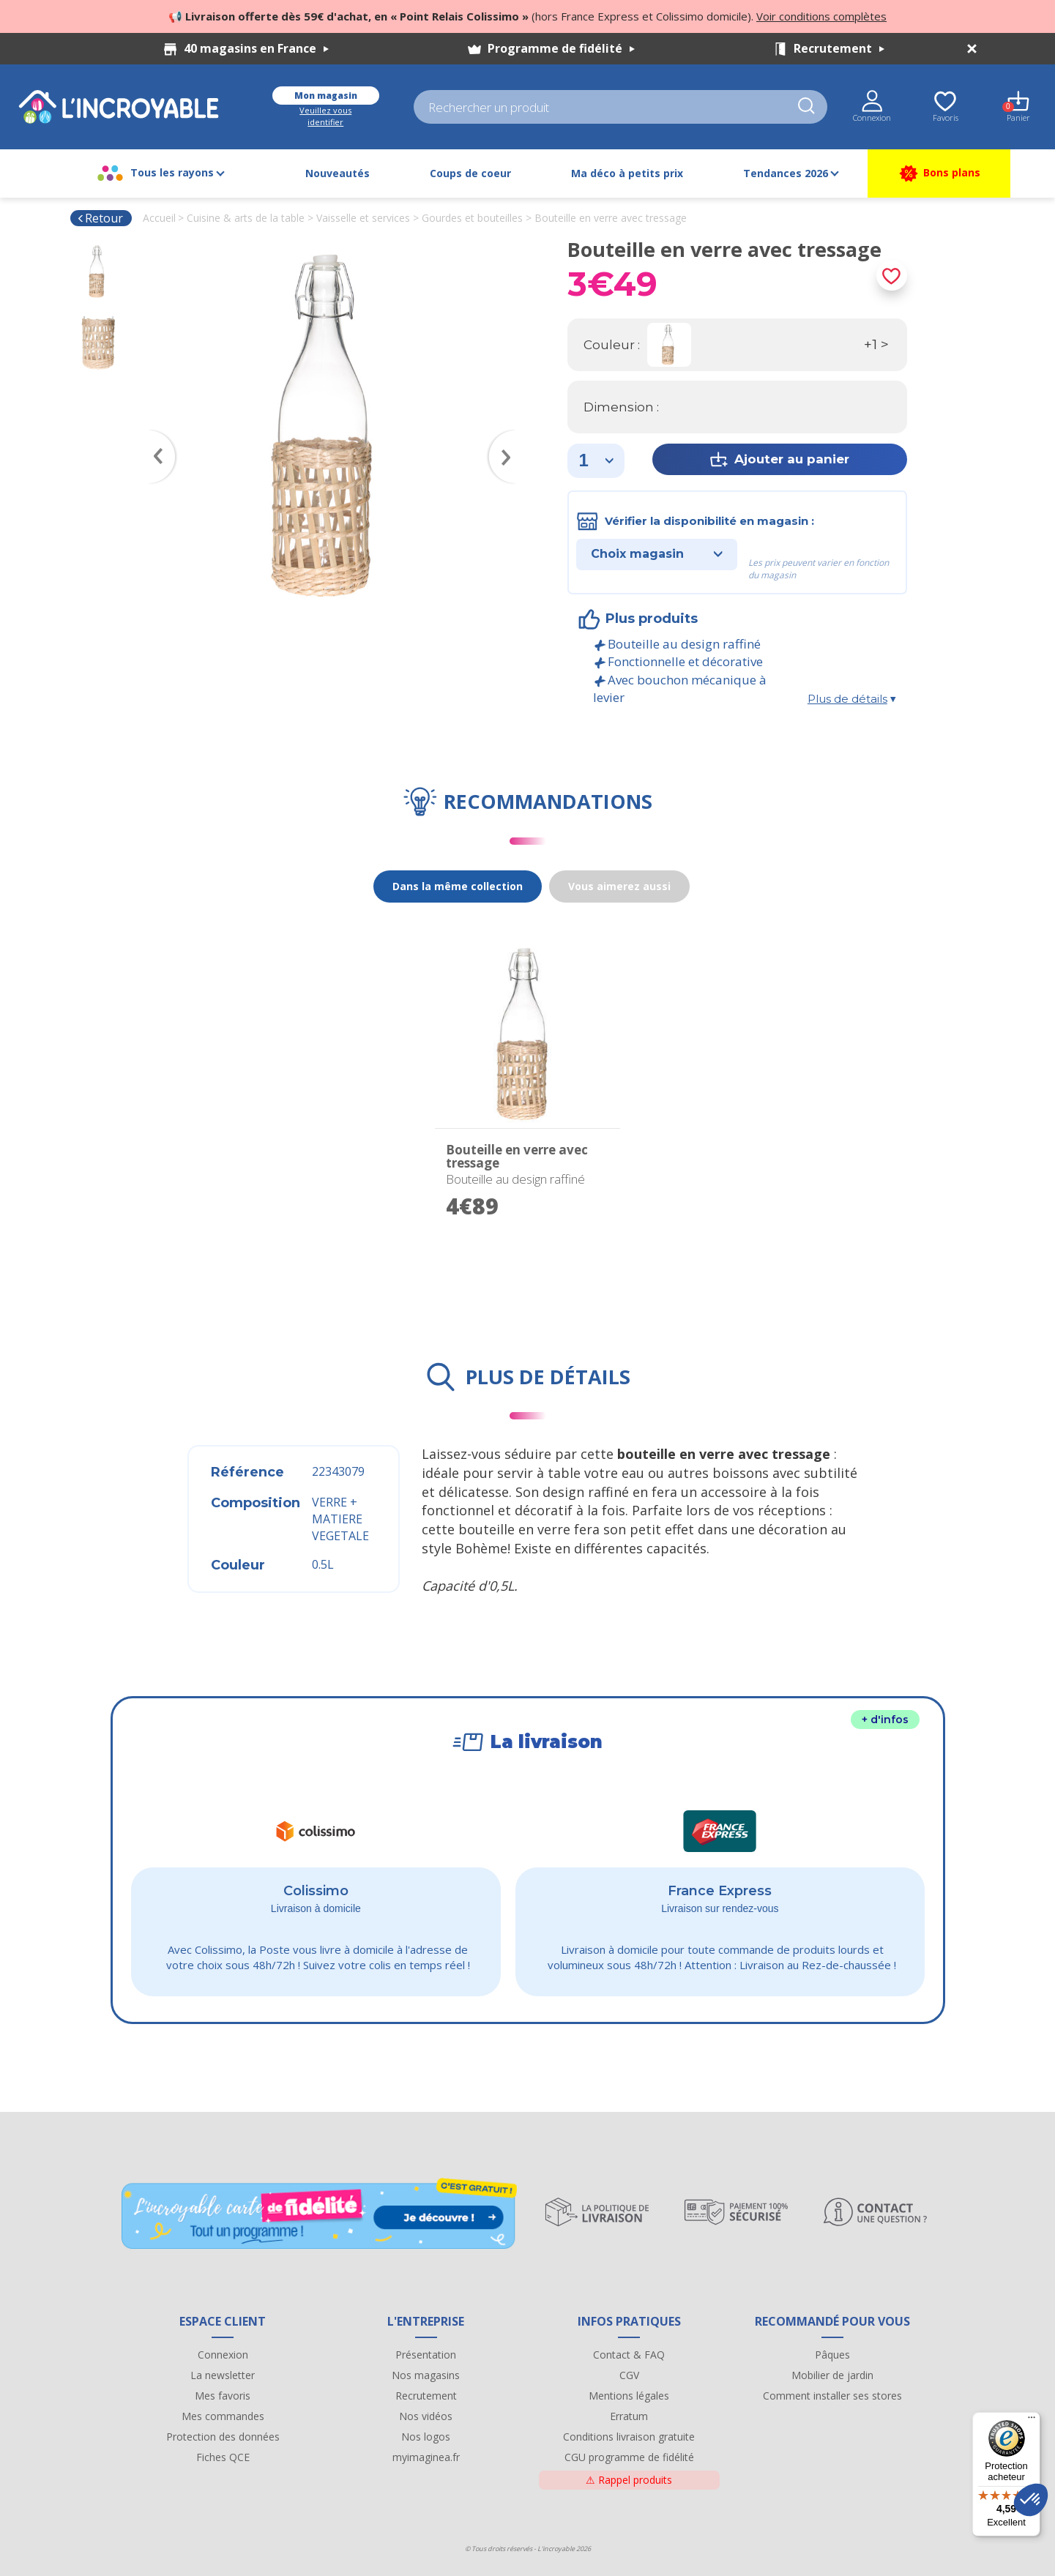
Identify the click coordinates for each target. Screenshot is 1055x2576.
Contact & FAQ (629, 2355)
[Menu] (1031, 2421)
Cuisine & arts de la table (246, 218)
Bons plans (939, 173)
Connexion (223, 2355)
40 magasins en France (256, 48)
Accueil (159, 218)
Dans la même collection (457, 886)
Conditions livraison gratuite (629, 2437)
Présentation (425, 2355)
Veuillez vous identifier (325, 116)
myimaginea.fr (426, 2457)
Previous (155, 435)
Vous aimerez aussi (619, 886)
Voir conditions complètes (821, 16)
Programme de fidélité (561, 48)
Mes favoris (222, 2396)
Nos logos (425, 2437)
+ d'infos (885, 1719)
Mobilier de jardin (832, 2375)
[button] (1030, 2499)
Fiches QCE (223, 2457)
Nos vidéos (425, 2416)
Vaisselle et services (363, 218)
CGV (629, 2375)
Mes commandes (223, 2416)
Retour (100, 218)
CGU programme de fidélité (629, 2457)
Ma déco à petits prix (627, 173)
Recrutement (839, 48)
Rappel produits (629, 2480)
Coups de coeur (470, 173)
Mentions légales (629, 2396)
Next (509, 435)
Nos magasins (426, 2375)
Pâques (832, 2355)
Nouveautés (337, 173)
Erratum (629, 2416)
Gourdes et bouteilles (472, 218)
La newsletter (222, 2375)
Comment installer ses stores (832, 2396)
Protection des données (223, 2437)
